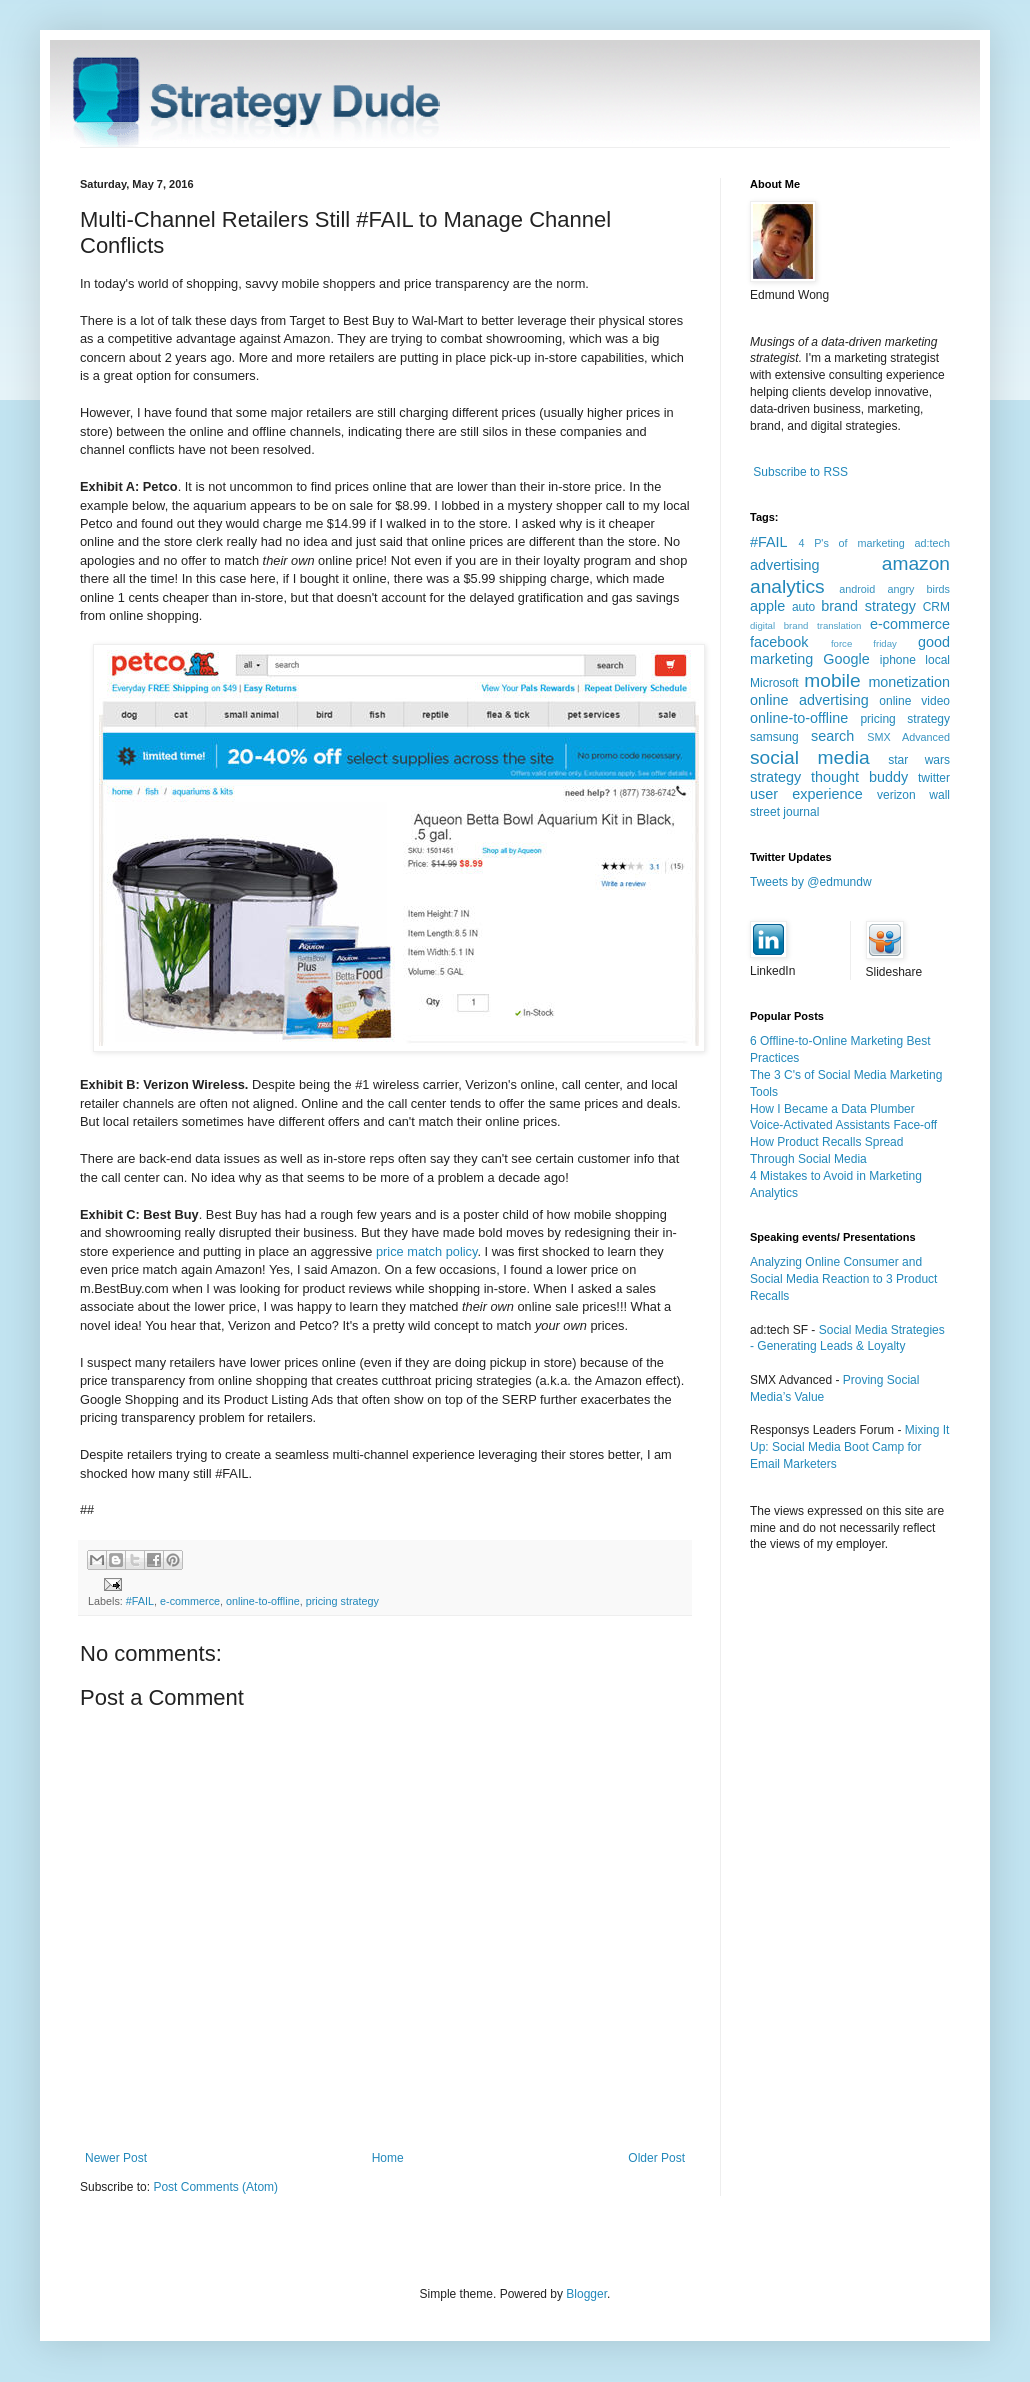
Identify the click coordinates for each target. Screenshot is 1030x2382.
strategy (775, 777)
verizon (896, 795)
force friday (864, 643)
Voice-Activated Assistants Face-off (843, 1125)
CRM (936, 607)
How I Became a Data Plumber (832, 1109)
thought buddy (859, 777)
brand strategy (868, 606)
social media (810, 757)
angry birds (918, 589)
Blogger (586, 2294)
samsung (774, 737)
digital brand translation (805, 625)
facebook (779, 642)
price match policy (426, 1251)
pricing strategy (342, 1601)
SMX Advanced (908, 737)
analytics (787, 586)
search (832, 736)
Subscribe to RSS (800, 472)
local (937, 660)
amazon (916, 563)
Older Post (656, 2158)
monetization (909, 682)
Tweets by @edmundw (811, 882)
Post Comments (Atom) (215, 2187)
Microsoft (774, 683)
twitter (934, 778)
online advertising (809, 700)
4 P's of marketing (851, 543)
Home (388, 2158)
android (857, 589)
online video (914, 701)
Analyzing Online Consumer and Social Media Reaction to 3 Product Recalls (843, 1279)
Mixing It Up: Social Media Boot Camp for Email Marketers (849, 1447)
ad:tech (932, 543)
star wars (919, 760)
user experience (806, 794)
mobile (832, 680)
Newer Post (116, 2158)
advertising (785, 565)
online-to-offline (263, 1601)
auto (803, 607)
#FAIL (140, 1601)
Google (846, 659)
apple (767, 606)
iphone (898, 660)
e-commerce (190, 1601)
